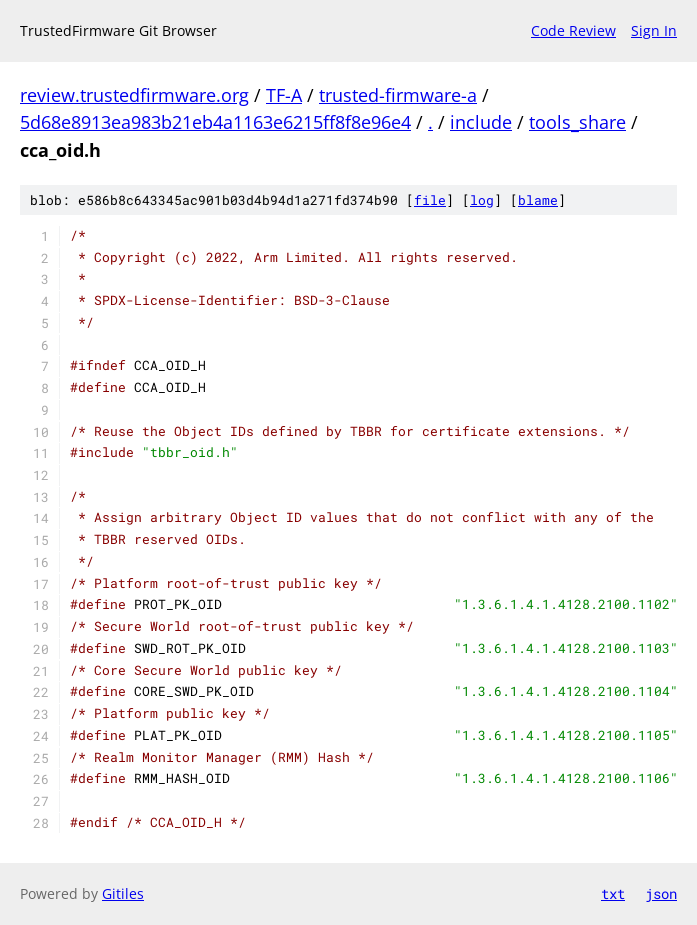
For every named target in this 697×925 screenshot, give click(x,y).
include (481, 122)
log (482, 200)
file (430, 200)
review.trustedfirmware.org (134, 95)
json (661, 893)
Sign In (654, 30)
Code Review (573, 30)
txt (613, 893)
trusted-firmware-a (398, 95)
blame (538, 200)
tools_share (577, 122)
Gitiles (123, 893)
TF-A (284, 95)
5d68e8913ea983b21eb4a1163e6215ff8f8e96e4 (215, 122)
